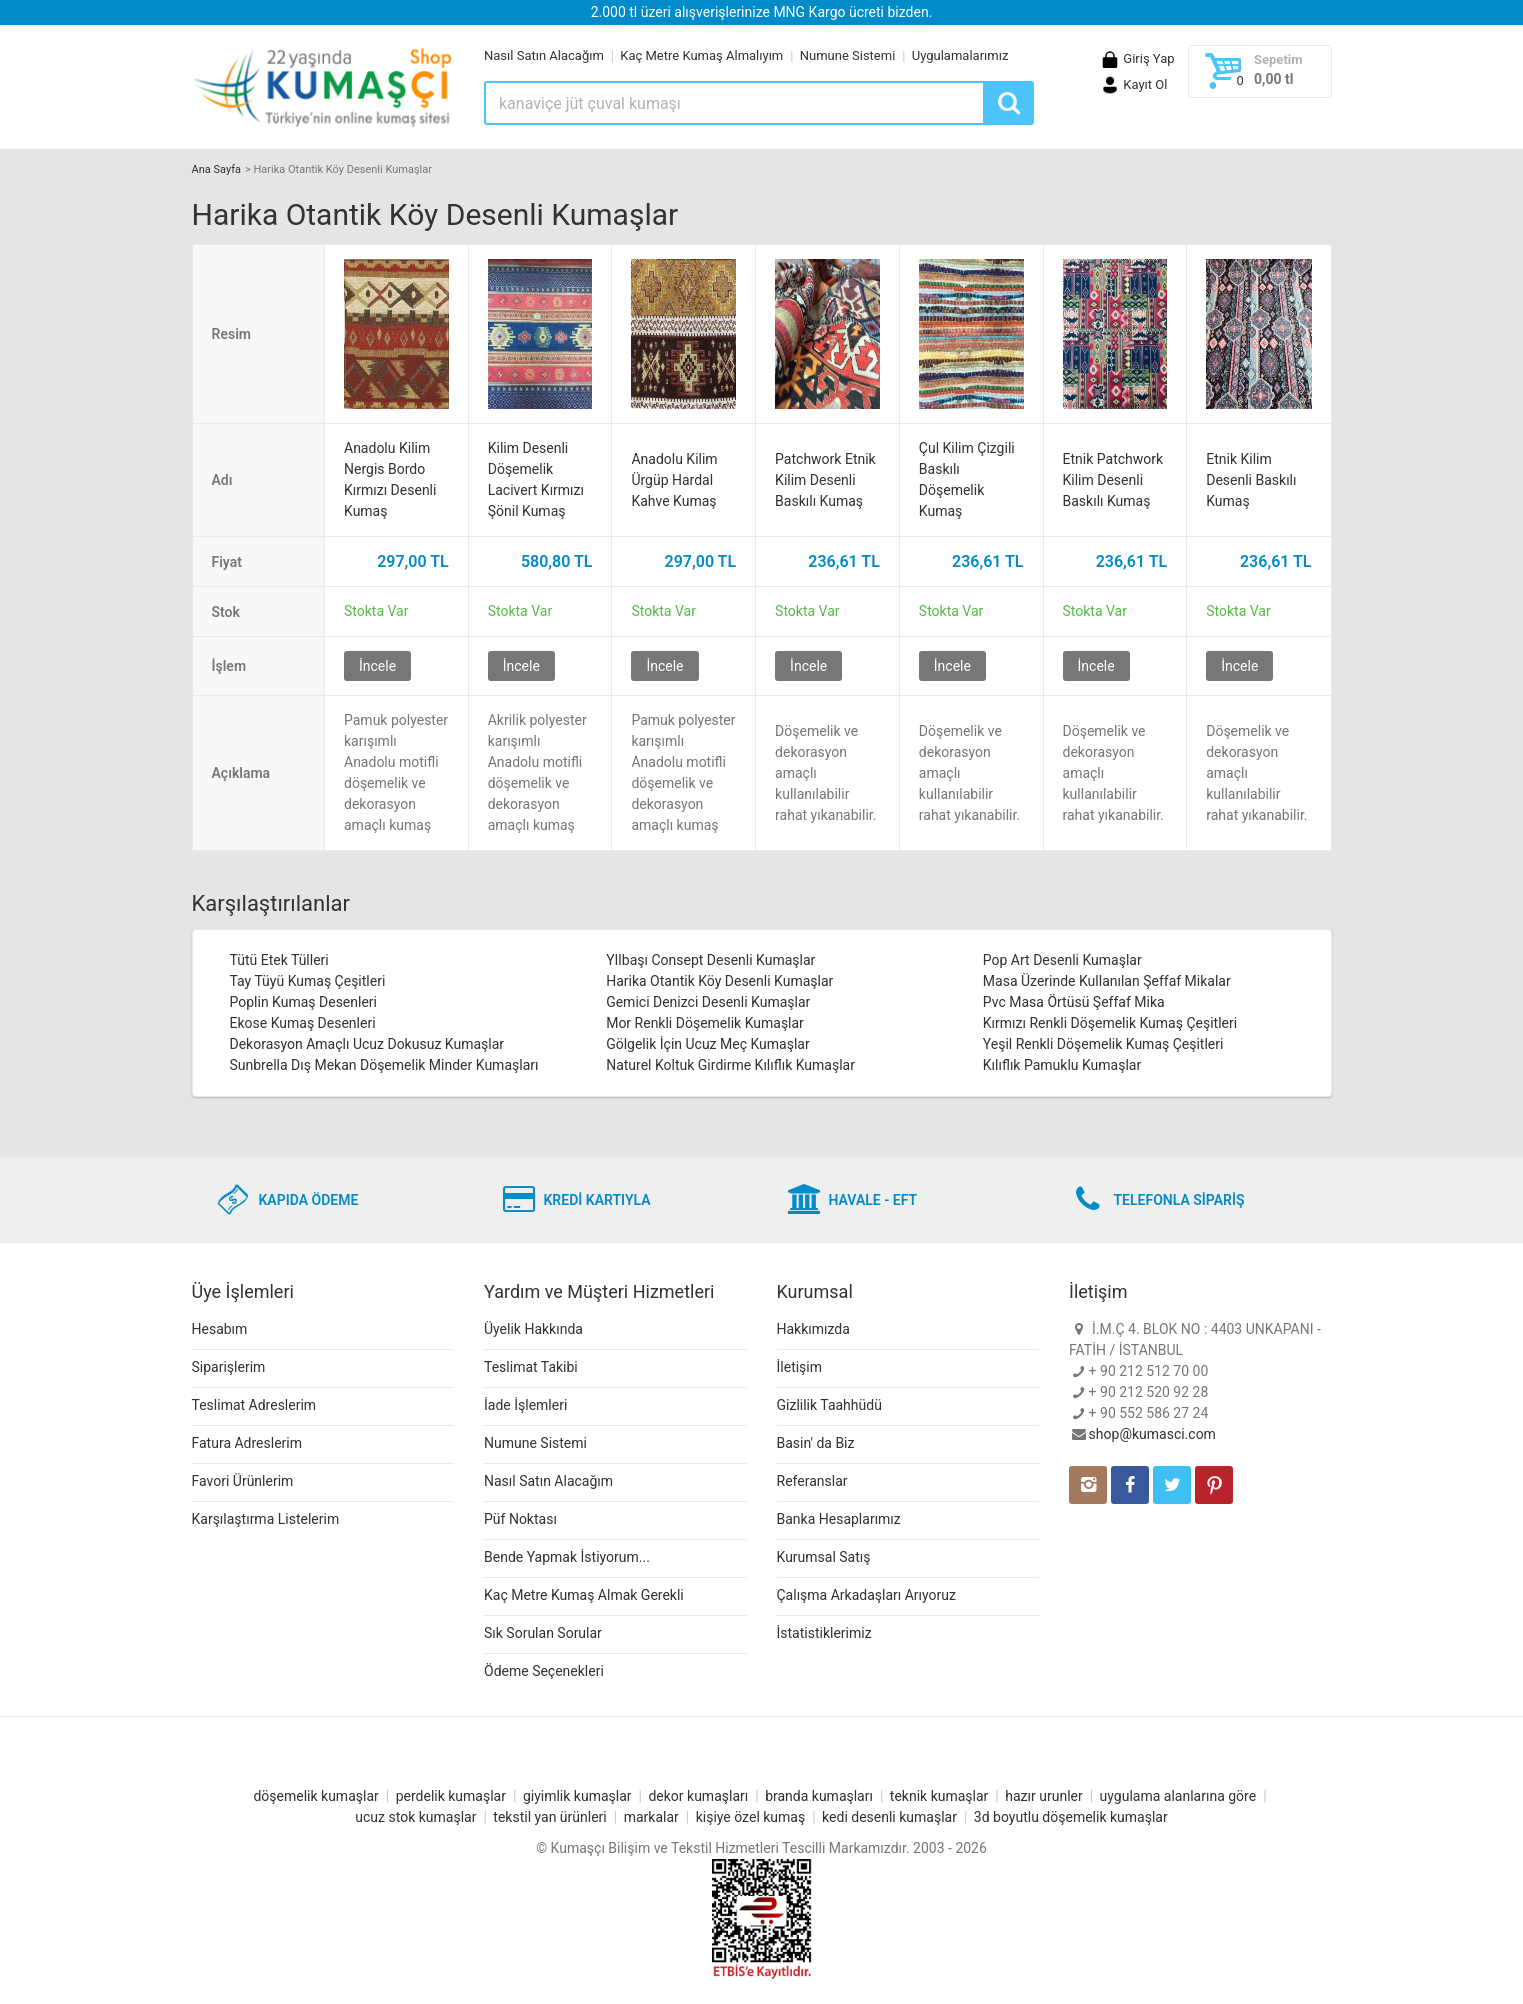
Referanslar (812, 1481)
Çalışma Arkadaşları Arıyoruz (866, 1595)
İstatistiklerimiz (824, 1633)
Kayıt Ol (1133, 84)
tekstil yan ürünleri (549, 1817)
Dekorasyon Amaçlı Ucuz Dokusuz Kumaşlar (367, 1044)
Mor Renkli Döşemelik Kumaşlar (705, 1023)
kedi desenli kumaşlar (889, 1817)
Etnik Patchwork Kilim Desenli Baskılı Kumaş (1113, 480)
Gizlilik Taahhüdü (829, 1405)
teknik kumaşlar (939, 1796)
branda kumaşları (819, 1796)
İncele (377, 666)
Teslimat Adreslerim (254, 1405)
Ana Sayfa (216, 169)
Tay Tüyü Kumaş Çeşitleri (308, 981)
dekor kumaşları (698, 1796)
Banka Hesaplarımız (839, 1519)
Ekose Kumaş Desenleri (303, 1023)
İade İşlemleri (525, 1405)
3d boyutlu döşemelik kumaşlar (1071, 1817)
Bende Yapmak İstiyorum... (567, 1557)
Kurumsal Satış (824, 1557)
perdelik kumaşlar (451, 1796)
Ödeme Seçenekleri (544, 1671)
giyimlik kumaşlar (577, 1796)
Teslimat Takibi (531, 1367)
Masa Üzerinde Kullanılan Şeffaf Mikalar (1107, 981)
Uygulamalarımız (960, 55)
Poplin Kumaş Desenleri (304, 1002)
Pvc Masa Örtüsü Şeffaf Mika (1074, 1002)
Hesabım (220, 1329)
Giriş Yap (1137, 58)
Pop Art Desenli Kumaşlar (1062, 960)
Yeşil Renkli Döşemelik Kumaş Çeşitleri (1103, 1044)
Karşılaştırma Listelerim (266, 1519)
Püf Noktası (520, 1519)
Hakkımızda (813, 1329)
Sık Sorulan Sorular (543, 1633)
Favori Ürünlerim (243, 1481)
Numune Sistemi (848, 55)
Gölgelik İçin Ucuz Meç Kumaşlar (708, 1044)
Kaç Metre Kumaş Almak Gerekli (584, 1595)
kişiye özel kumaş (751, 1817)
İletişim (800, 1367)
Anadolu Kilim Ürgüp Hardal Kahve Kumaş (674, 480)
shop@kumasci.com (1152, 1434)
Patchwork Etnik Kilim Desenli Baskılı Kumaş (825, 480)
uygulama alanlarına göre (1178, 1796)
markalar (651, 1817)
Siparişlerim (229, 1367)
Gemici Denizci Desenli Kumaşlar (708, 1002)
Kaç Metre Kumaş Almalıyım (701, 55)
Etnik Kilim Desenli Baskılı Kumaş (1251, 480)
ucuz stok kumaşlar (415, 1817)
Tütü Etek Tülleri (279, 960)
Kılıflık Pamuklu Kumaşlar (1062, 1065)
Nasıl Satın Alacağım (544, 55)
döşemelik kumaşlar (315, 1796)
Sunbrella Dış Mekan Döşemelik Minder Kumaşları (384, 1065)
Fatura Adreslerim (247, 1443)
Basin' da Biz (816, 1443)
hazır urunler (1043, 1796)
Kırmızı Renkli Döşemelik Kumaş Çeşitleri (1110, 1023)
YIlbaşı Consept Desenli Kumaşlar (710, 960)
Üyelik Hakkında (533, 1329)
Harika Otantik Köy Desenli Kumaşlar (719, 981)
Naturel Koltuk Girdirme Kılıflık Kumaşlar (730, 1065)
